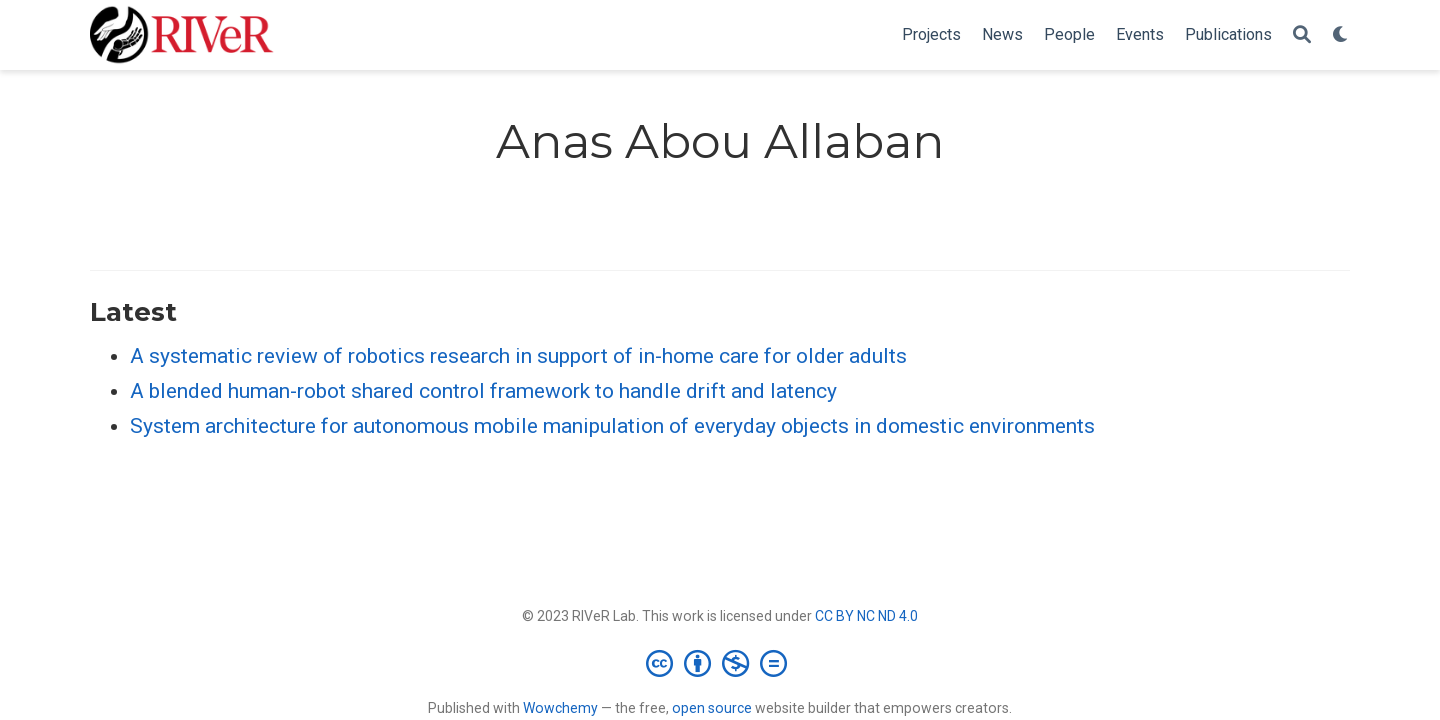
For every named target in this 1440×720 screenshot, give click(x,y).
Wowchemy (560, 708)
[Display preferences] (1341, 35)
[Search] (1302, 35)
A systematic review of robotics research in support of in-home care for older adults (518, 356)
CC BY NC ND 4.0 (866, 616)
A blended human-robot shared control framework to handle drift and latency (483, 391)
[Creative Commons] (720, 663)
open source (712, 708)
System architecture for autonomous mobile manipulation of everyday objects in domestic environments (612, 426)
